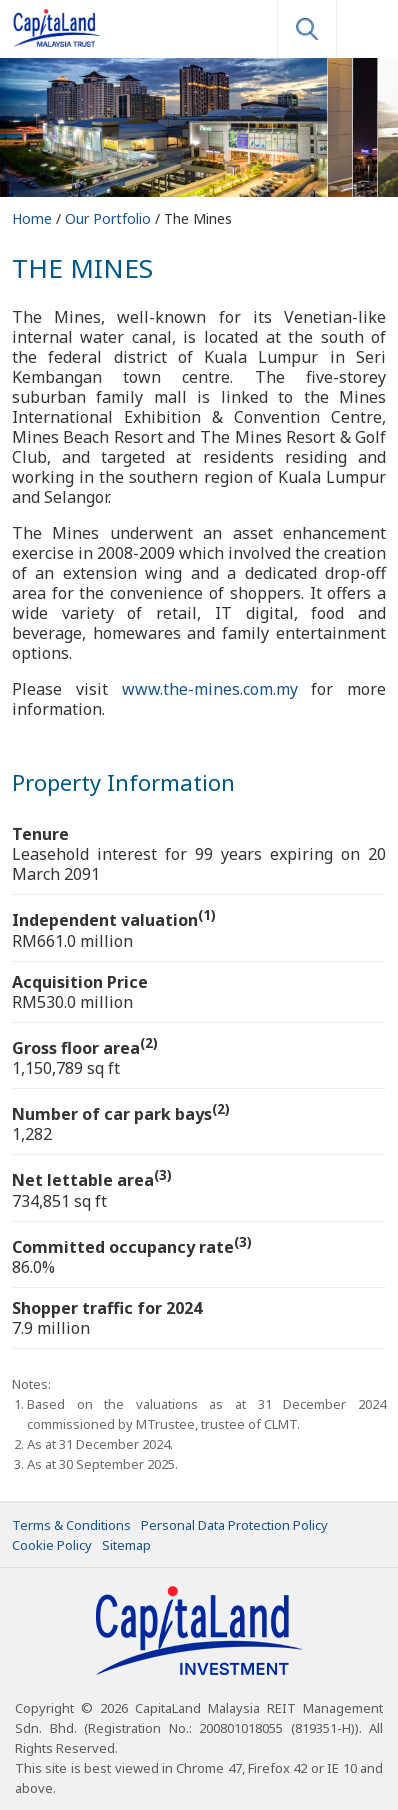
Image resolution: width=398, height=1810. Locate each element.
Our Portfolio (110, 218)
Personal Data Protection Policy (234, 1525)
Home (34, 218)
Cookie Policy (52, 1545)
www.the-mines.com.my (210, 689)
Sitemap (126, 1545)
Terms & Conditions (71, 1525)
